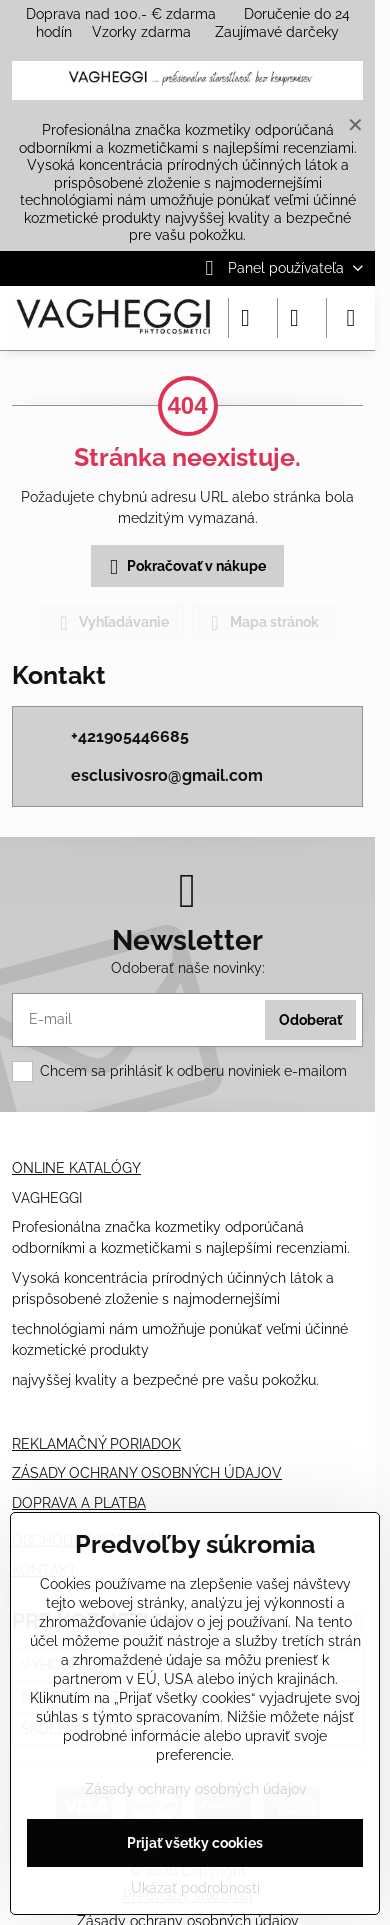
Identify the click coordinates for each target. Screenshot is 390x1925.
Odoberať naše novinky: (188, 968)
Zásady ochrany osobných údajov (195, 1789)
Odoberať (310, 1020)
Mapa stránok (262, 623)
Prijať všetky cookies (195, 1843)
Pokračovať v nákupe (184, 567)
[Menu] (351, 318)
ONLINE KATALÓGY (76, 1168)
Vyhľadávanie (111, 623)
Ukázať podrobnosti (195, 1888)
